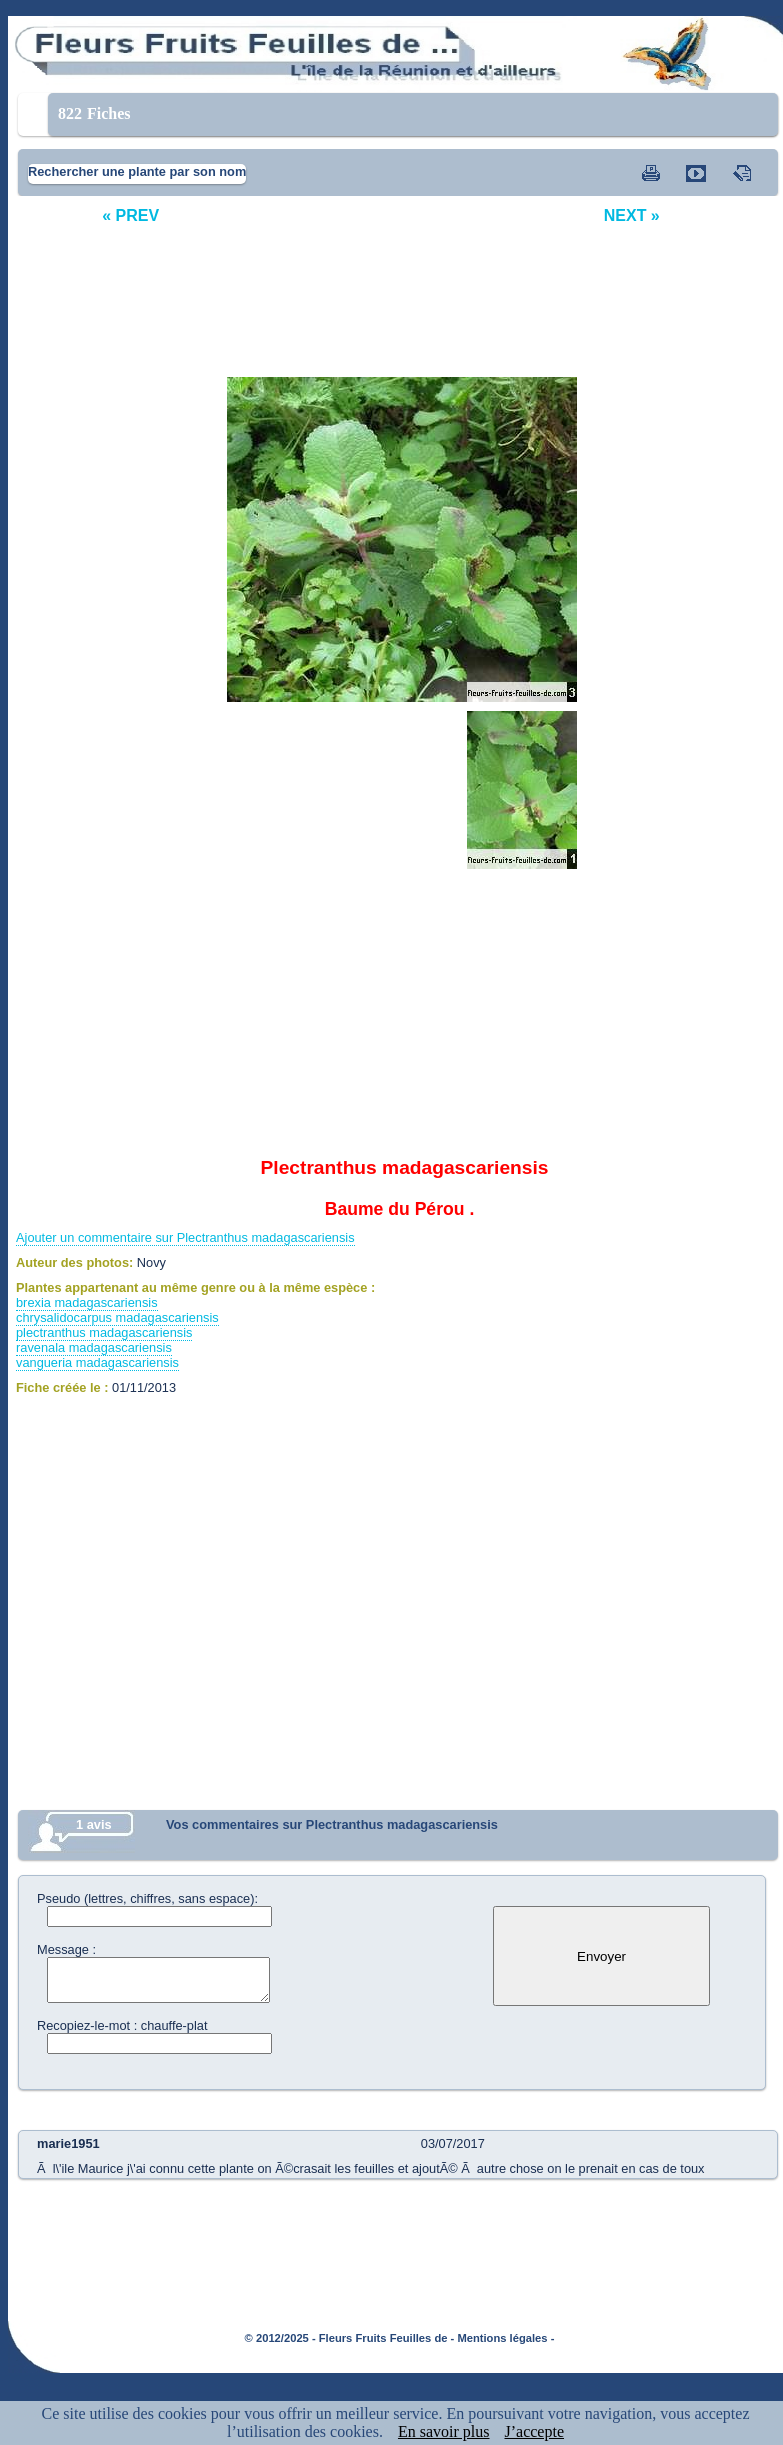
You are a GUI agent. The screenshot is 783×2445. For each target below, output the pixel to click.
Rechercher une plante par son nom (137, 171)
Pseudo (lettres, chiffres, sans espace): (147, 1898)
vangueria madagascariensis (97, 1362)
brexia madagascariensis (87, 1302)
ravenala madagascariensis (94, 1347)
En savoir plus (444, 2431)
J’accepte (535, 2431)
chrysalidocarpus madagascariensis (117, 1317)
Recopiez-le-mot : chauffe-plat (122, 2025)
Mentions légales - (505, 2338)
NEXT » (632, 215)
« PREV (130, 215)
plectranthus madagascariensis (104, 1332)
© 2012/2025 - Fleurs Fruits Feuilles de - (350, 2338)
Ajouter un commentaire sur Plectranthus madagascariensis (185, 1237)
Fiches (94, 113)
